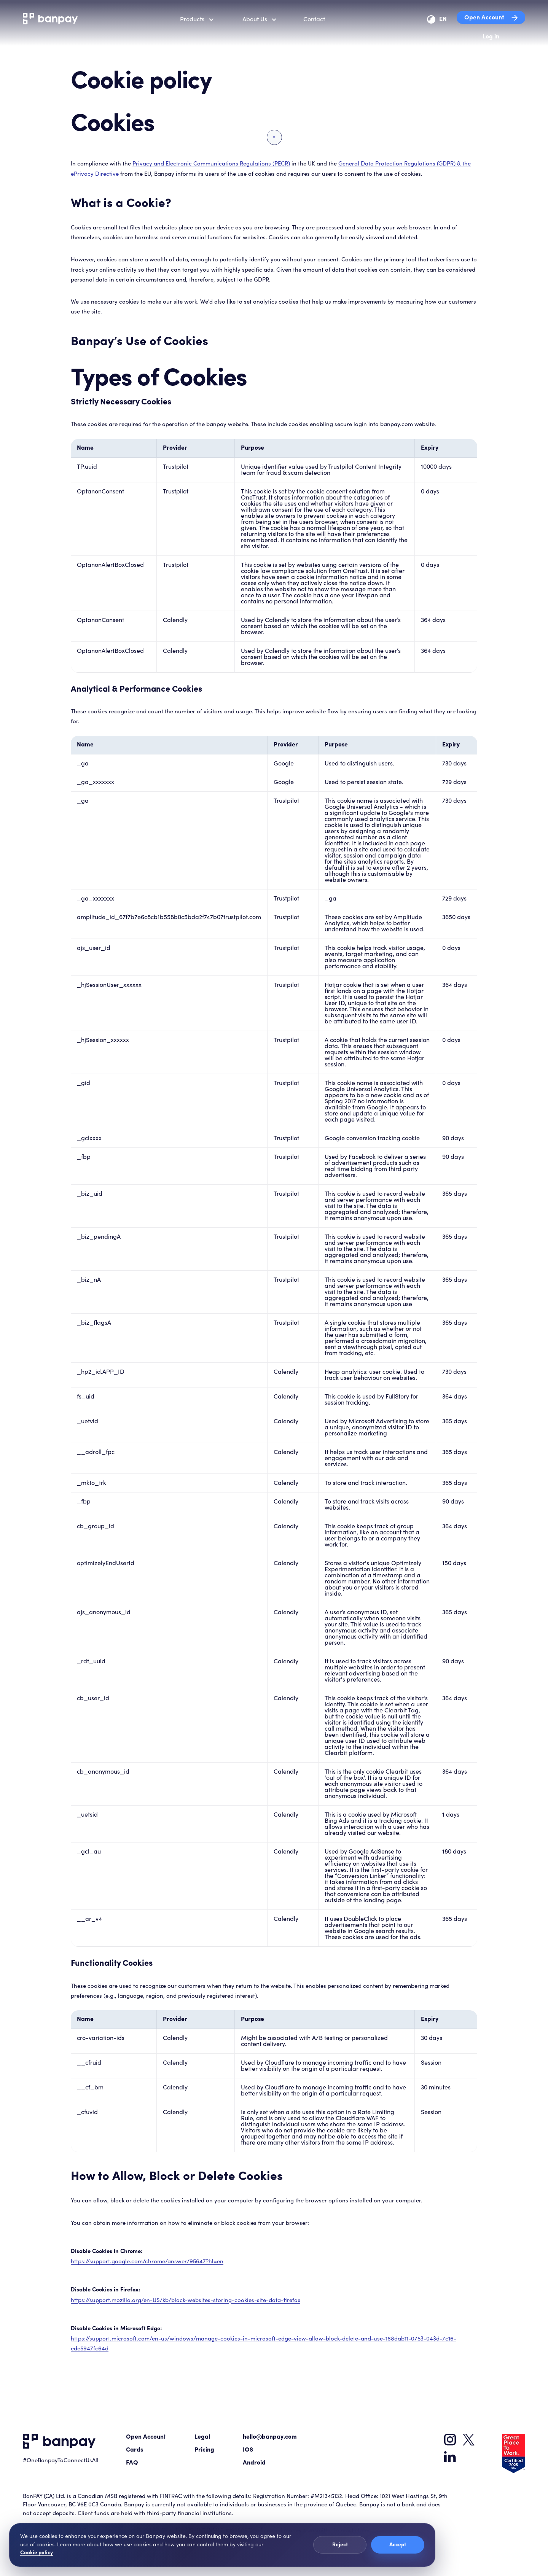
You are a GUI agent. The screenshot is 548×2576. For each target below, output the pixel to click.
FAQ (132, 2463)
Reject (340, 2545)
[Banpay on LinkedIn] (450, 2456)
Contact (314, 19)
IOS (248, 2450)
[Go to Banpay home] (59, 2441)
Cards (134, 2450)
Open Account (491, 18)
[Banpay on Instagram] (450, 2440)
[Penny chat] (527, 2553)
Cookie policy (36, 2553)
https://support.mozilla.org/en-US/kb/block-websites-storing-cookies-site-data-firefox (185, 2300)
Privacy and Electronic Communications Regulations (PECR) (211, 164)
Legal (202, 2437)
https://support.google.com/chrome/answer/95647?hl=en (147, 2261)
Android (254, 2463)
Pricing (204, 2450)
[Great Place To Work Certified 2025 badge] (513, 2453)
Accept (397, 2545)
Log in (491, 37)
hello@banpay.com (270, 2437)
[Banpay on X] (469, 2440)
